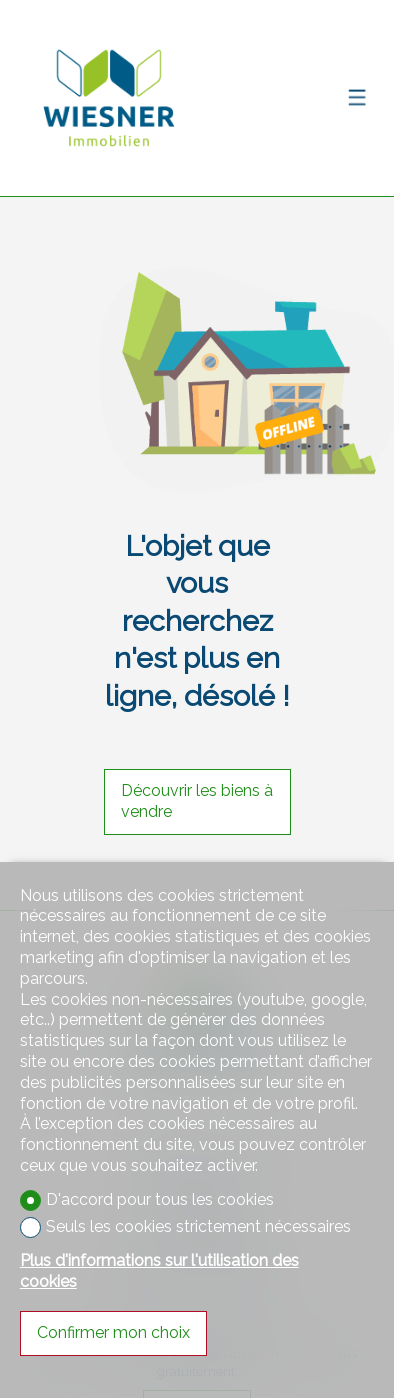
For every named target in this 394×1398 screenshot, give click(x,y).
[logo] (109, 98)
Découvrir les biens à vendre (197, 801)
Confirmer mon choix (113, 1332)
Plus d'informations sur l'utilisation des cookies (159, 1271)
